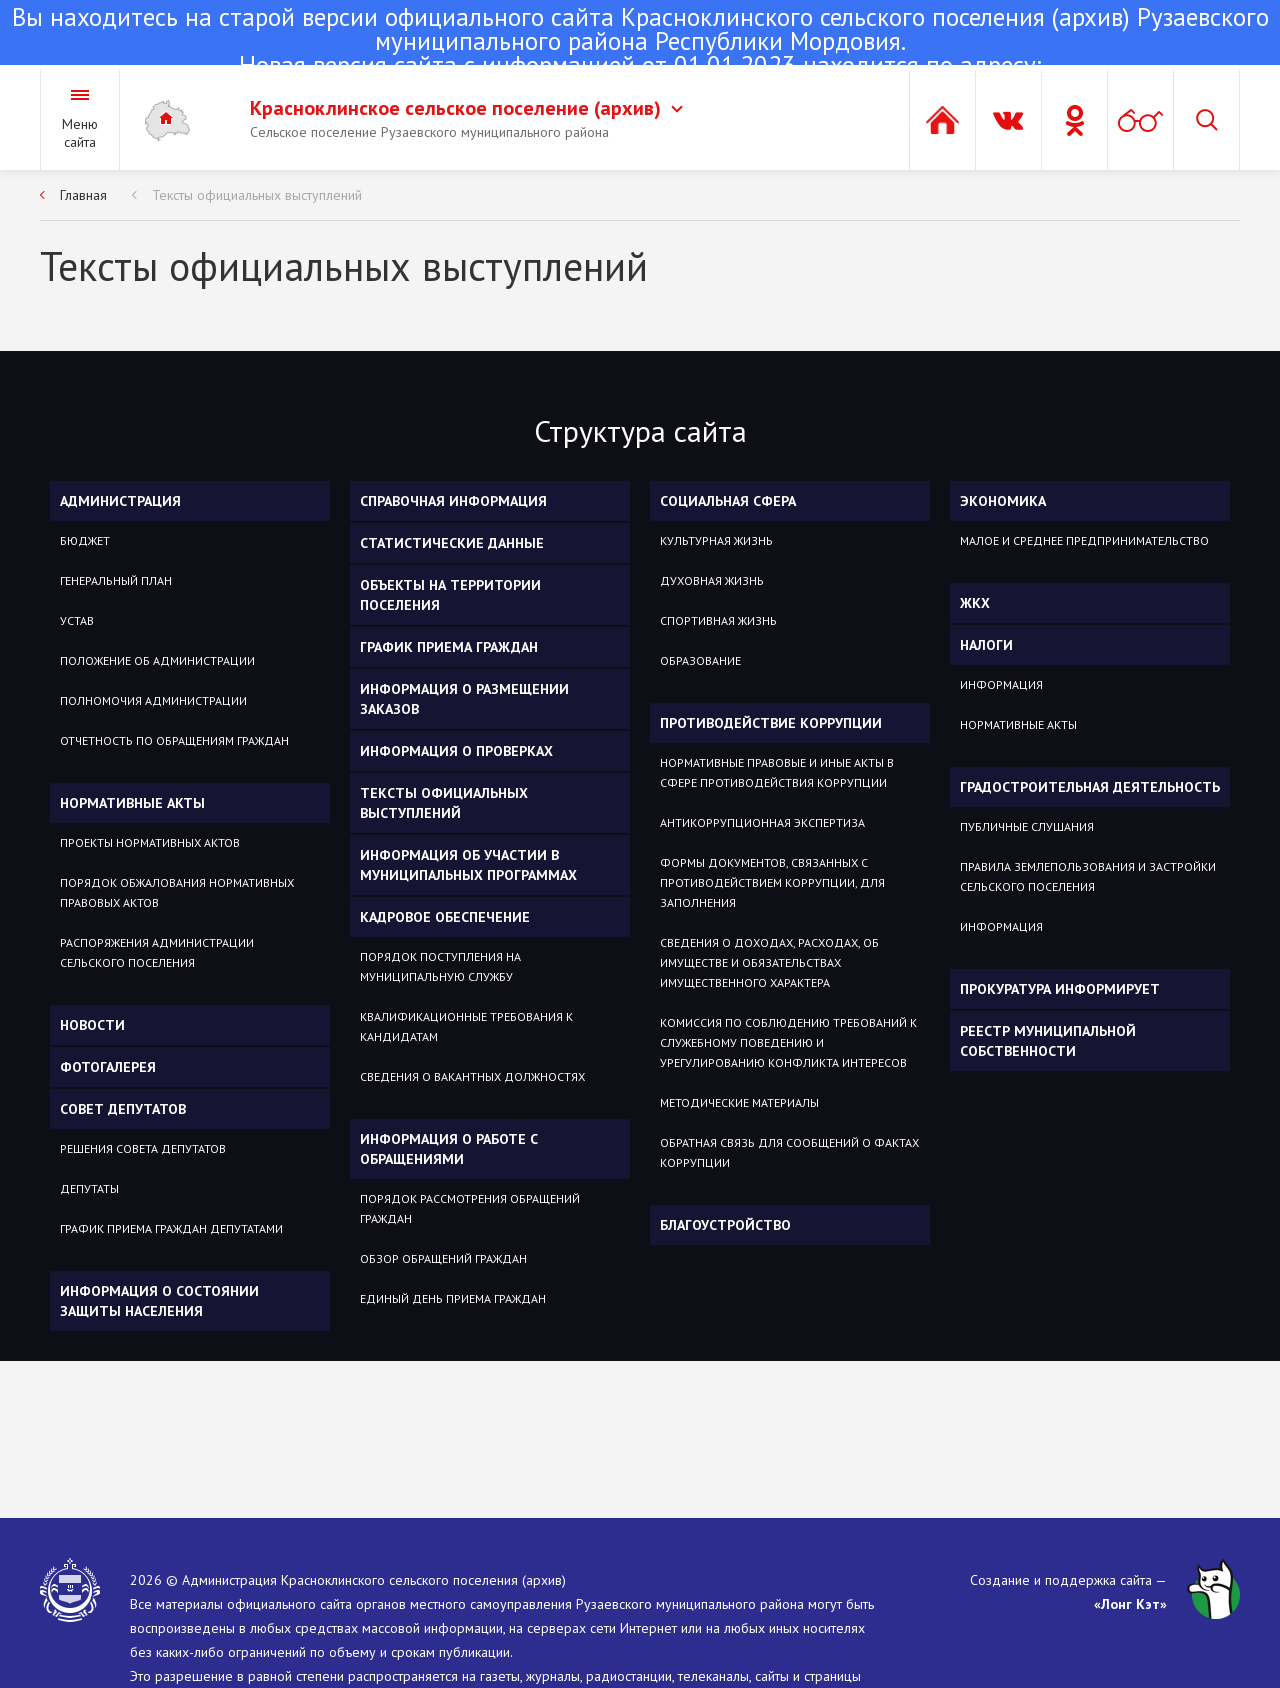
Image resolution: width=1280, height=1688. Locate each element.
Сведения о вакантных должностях (472, 1076)
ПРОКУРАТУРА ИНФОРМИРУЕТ (1060, 989)
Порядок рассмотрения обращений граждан (470, 1208)
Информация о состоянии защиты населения (159, 1301)
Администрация (120, 501)
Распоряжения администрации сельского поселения (157, 952)
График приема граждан (449, 647)
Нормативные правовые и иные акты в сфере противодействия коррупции (777, 772)
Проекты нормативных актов (150, 842)
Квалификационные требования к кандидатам (466, 1026)
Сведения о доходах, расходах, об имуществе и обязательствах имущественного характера (769, 962)
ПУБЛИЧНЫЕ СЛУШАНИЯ (1027, 826)
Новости (92, 1025)
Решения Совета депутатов (143, 1148)
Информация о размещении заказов (464, 699)
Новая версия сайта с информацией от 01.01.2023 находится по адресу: (640, 43)
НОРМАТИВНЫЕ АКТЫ (1018, 724)
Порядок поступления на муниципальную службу (440, 966)
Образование (700, 660)
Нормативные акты (132, 803)
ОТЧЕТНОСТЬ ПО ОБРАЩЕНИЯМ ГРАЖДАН (174, 740)
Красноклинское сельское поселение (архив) (466, 108)
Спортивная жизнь (718, 620)
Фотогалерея (108, 1067)
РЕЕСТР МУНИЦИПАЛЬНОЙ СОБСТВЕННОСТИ (1048, 1041)
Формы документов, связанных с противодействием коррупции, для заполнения (772, 882)
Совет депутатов (123, 1109)
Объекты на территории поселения (450, 595)
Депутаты (89, 1188)
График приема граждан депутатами (171, 1228)
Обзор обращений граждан (443, 1258)
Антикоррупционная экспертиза (762, 822)
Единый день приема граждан (453, 1298)
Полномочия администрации (153, 700)
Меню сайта (80, 133)
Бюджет (85, 540)
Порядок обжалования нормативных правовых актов (177, 892)
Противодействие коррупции (771, 723)
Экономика (1003, 501)
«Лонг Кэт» (1130, 1604)
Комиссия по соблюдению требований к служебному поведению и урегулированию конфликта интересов (788, 1042)
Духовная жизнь (712, 580)
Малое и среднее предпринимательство (1084, 540)
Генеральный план (116, 580)
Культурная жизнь (716, 540)
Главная (83, 195)
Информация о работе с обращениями (449, 1149)
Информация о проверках (456, 751)
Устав (77, 620)
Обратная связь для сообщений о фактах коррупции (789, 1152)
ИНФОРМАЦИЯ (1001, 684)
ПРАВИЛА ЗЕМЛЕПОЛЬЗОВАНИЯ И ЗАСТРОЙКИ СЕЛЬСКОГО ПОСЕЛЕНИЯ (1088, 876)
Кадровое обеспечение (445, 917)
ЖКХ (975, 603)
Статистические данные (452, 543)
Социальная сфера (728, 501)
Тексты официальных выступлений (257, 195)
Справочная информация (453, 501)
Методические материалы (739, 1102)
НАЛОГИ (986, 645)
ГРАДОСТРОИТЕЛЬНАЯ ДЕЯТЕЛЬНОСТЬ (1090, 787)
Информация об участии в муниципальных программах (468, 865)
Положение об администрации (157, 660)
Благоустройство (725, 1225)
